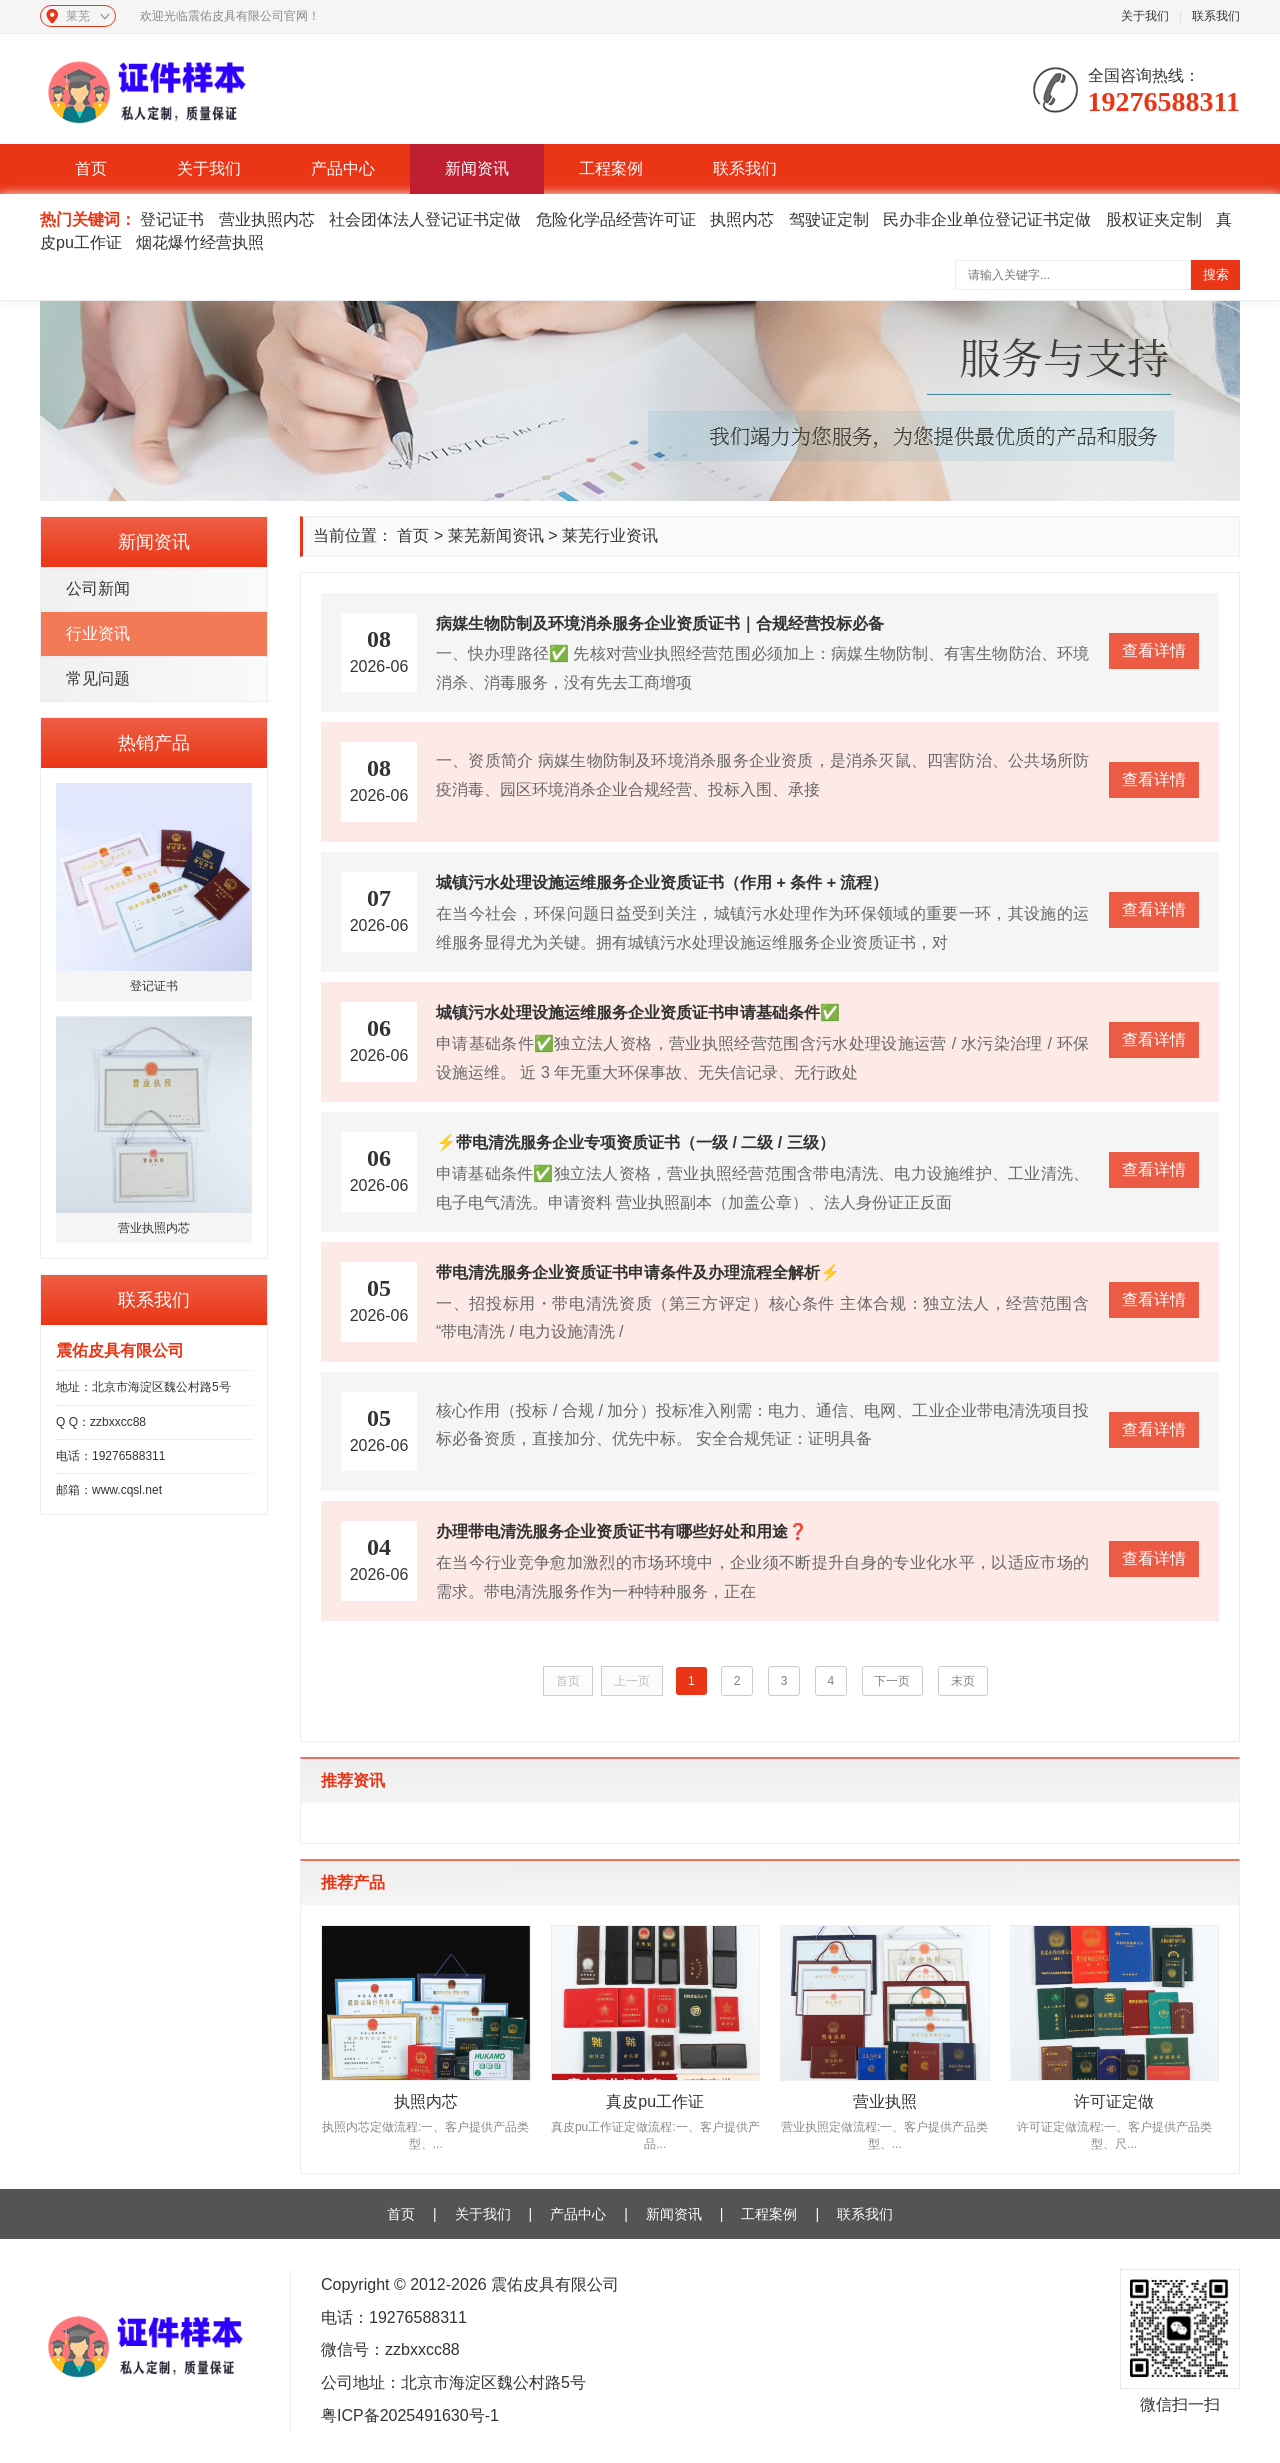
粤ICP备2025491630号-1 (410, 2415)
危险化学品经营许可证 (616, 219)
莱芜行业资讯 (610, 535)
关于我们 (1145, 16)
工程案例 (611, 168)
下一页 (893, 1681)
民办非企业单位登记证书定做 (987, 219)
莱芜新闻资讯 (496, 535)
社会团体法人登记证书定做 (425, 219)
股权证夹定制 (1154, 219)
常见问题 (98, 678)
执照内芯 (742, 219)
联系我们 (1216, 16)
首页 (91, 168)
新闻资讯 (477, 168)
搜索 (1216, 274)
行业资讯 (98, 633)
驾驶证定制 (829, 219)
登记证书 (172, 219)
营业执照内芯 (267, 219)
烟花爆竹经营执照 (200, 242)
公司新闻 (98, 588)
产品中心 (343, 168)
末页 (964, 1681)
